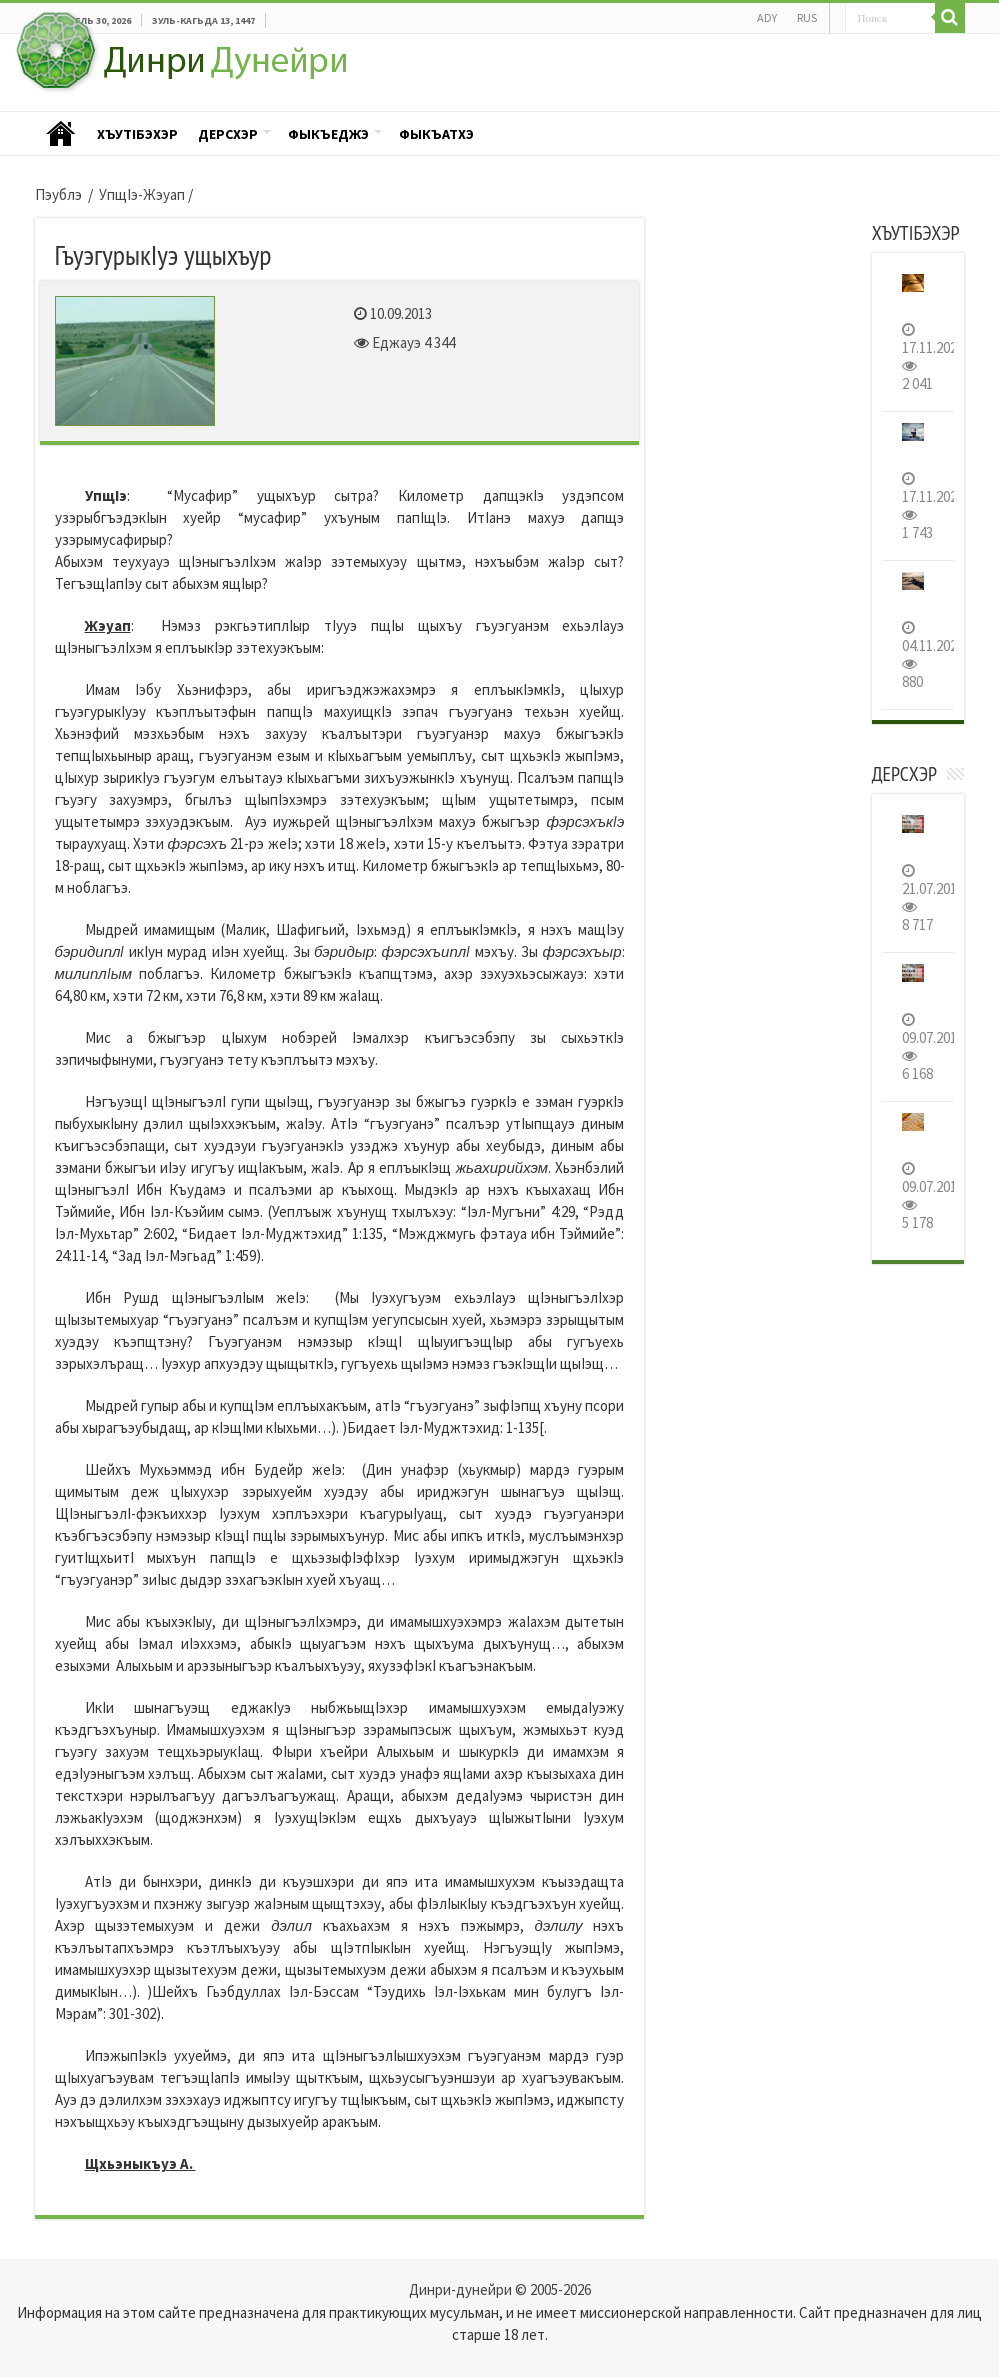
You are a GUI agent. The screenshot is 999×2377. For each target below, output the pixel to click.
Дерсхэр (228, 134)
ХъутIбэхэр (137, 134)
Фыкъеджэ (328, 134)
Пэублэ (61, 134)
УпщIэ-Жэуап (142, 194)
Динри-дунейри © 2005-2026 (500, 2289)
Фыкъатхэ (436, 134)
